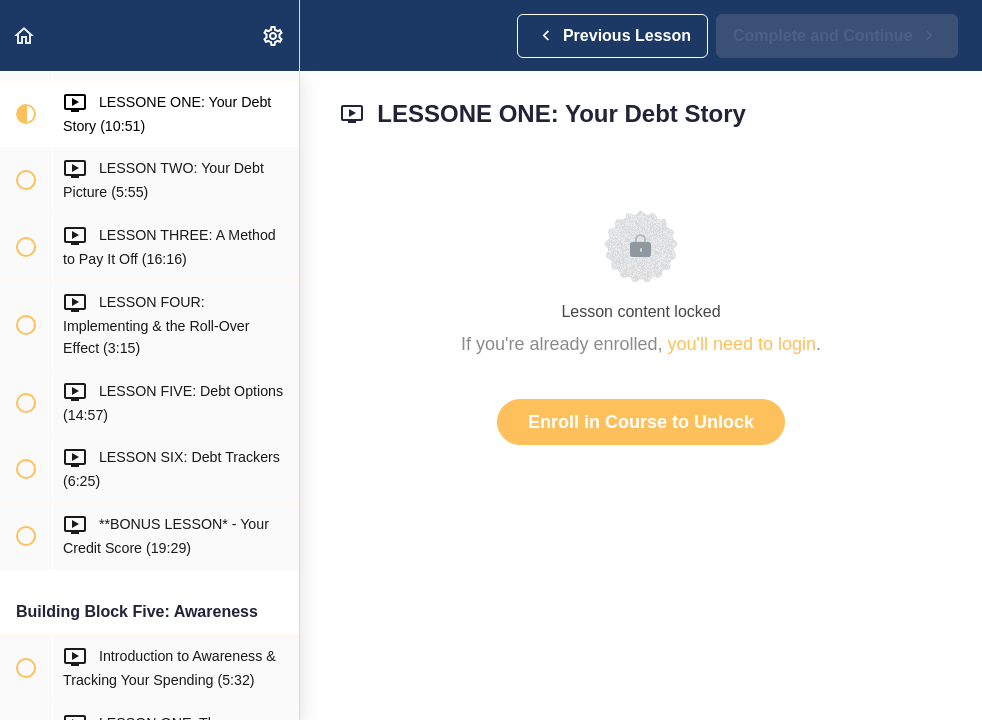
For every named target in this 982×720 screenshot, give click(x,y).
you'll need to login (742, 344)
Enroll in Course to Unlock (641, 422)
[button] (25, 35)
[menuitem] (274, 35)
